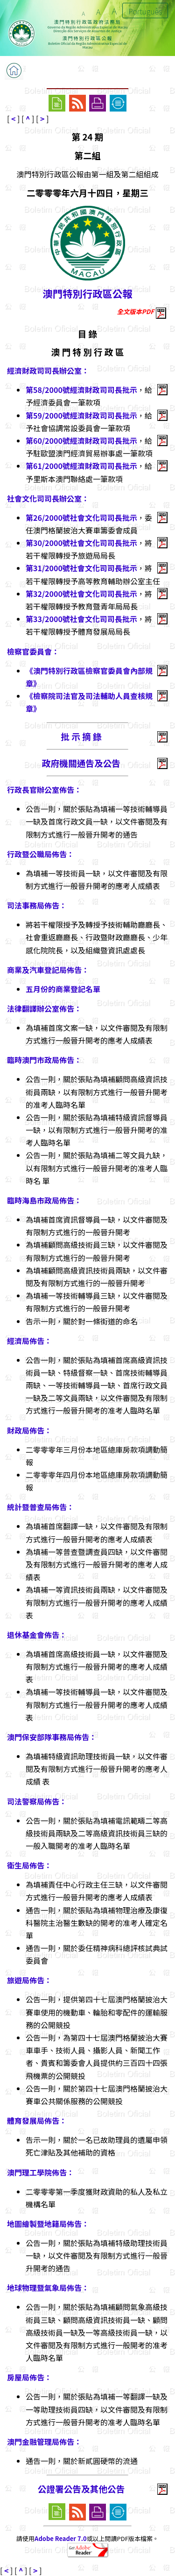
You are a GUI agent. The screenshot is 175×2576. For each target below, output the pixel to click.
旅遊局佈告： (29, 1980)
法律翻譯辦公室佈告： (44, 1008)
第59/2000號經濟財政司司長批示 (81, 415)
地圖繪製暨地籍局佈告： (48, 2223)
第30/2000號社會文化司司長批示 (81, 542)
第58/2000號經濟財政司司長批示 (81, 389)
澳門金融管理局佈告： (44, 2441)
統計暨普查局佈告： (40, 1506)
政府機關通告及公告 (81, 762)
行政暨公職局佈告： (40, 854)
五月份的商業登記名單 (63, 988)
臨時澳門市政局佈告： (44, 1059)
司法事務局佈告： (37, 905)
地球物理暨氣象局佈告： (48, 2287)
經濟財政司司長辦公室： (48, 370)
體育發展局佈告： (37, 2120)
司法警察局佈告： (37, 1801)
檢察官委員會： (33, 651)
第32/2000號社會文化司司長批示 (81, 593)
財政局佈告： (29, 1430)
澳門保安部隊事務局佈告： (52, 1737)
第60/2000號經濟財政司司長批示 (81, 440)
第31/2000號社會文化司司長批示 (81, 568)
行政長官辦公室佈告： (44, 789)
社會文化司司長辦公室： (48, 498)
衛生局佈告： (29, 1865)
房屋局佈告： (29, 2377)
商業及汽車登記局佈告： (48, 969)
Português (145, 11)
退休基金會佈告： (37, 1634)
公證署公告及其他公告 (81, 2488)
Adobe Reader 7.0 (60, 2538)
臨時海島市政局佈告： (44, 1200)
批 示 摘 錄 (81, 736)
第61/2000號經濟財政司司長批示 (81, 465)
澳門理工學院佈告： (40, 2172)
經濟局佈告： (29, 1340)
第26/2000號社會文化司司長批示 (81, 517)
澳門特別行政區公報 (88, 293)
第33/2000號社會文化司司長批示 (81, 618)
